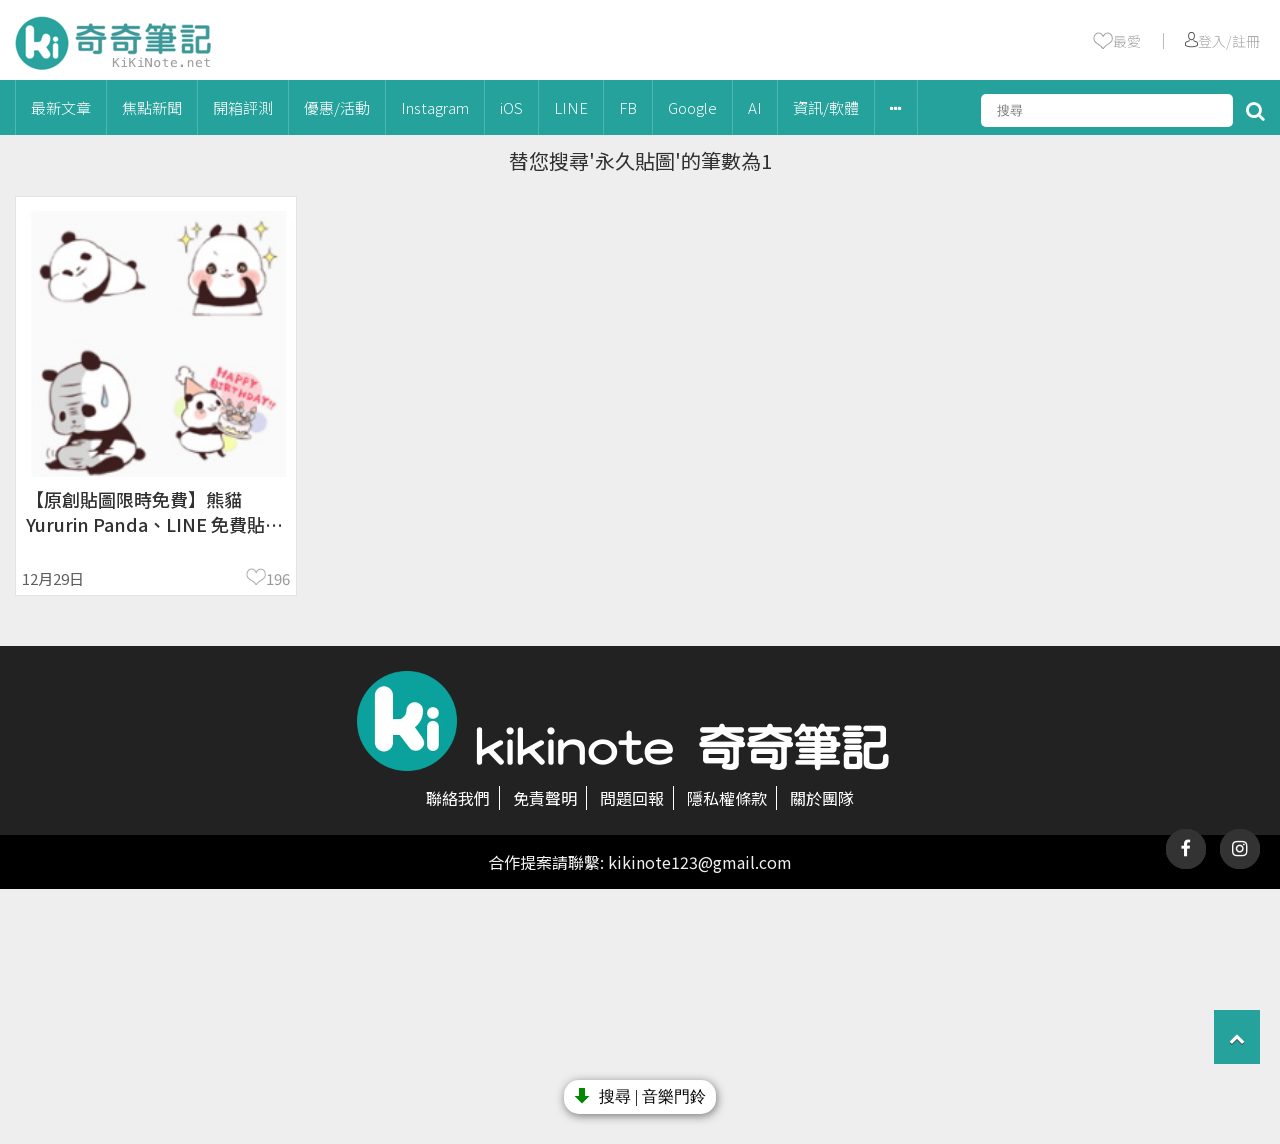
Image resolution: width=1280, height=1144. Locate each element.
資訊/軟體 (826, 107)
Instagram (435, 107)
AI (755, 107)
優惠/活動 (337, 107)
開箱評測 (243, 107)
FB (628, 107)
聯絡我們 (458, 798)
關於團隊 (822, 798)
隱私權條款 (727, 798)
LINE (571, 107)
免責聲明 (545, 798)
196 (278, 578)
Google (692, 107)
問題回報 (632, 798)
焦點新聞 (152, 107)
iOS (511, 107)
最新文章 (61, 107)
